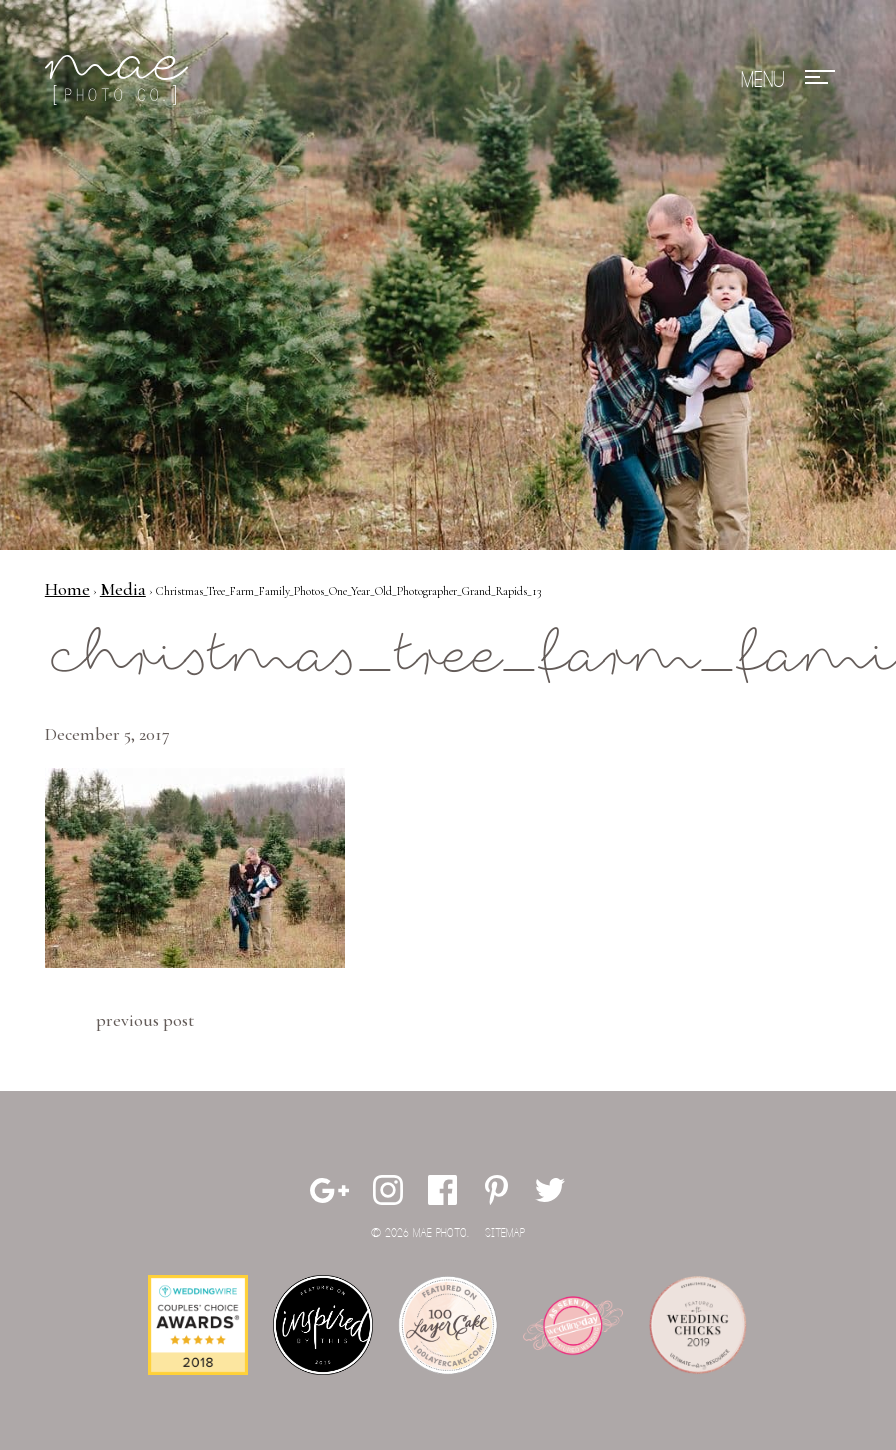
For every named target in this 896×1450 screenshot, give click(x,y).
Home (67, 589)
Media (123, 589)
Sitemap (505, 1233)
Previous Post (145, 1020)
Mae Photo (120, 80)
